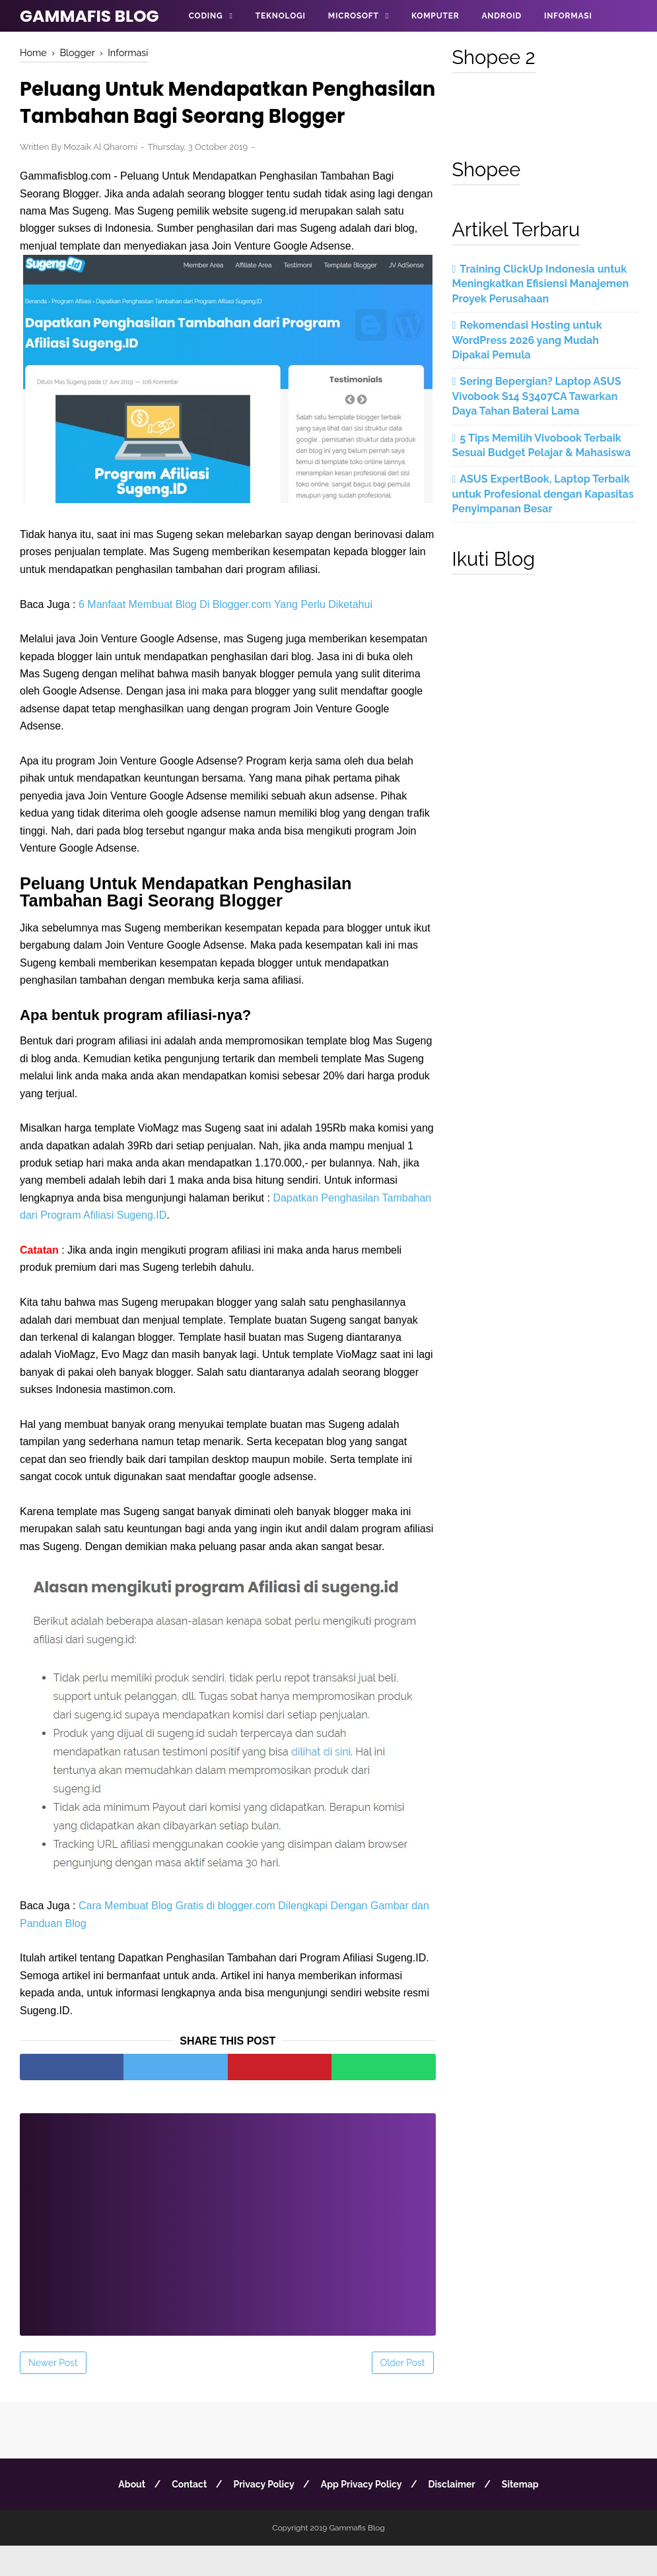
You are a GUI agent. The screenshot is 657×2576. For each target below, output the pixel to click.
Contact (186, 2514)
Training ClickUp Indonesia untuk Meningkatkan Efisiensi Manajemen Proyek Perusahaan (540, 284)
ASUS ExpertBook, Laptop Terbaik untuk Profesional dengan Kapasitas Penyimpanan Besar (543, 494)
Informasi (568, 15)
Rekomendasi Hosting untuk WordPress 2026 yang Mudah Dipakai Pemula (527, 340)
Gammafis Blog (89, 16)
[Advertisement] (228, 2245)
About (127, 2514)
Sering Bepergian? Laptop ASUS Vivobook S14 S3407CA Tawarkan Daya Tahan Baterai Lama (536, 396)
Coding (206, 15)
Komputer (435, 15)
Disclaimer (454, 2514)
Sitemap (525, 2514)
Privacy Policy (262, 2514)
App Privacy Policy (362, 2514)
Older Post (402, 2393)
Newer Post (53, 2393)
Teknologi (281, 15)
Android (501, 15)
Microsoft (353, 15)
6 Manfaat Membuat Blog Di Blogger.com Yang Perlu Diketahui (225, 634)
